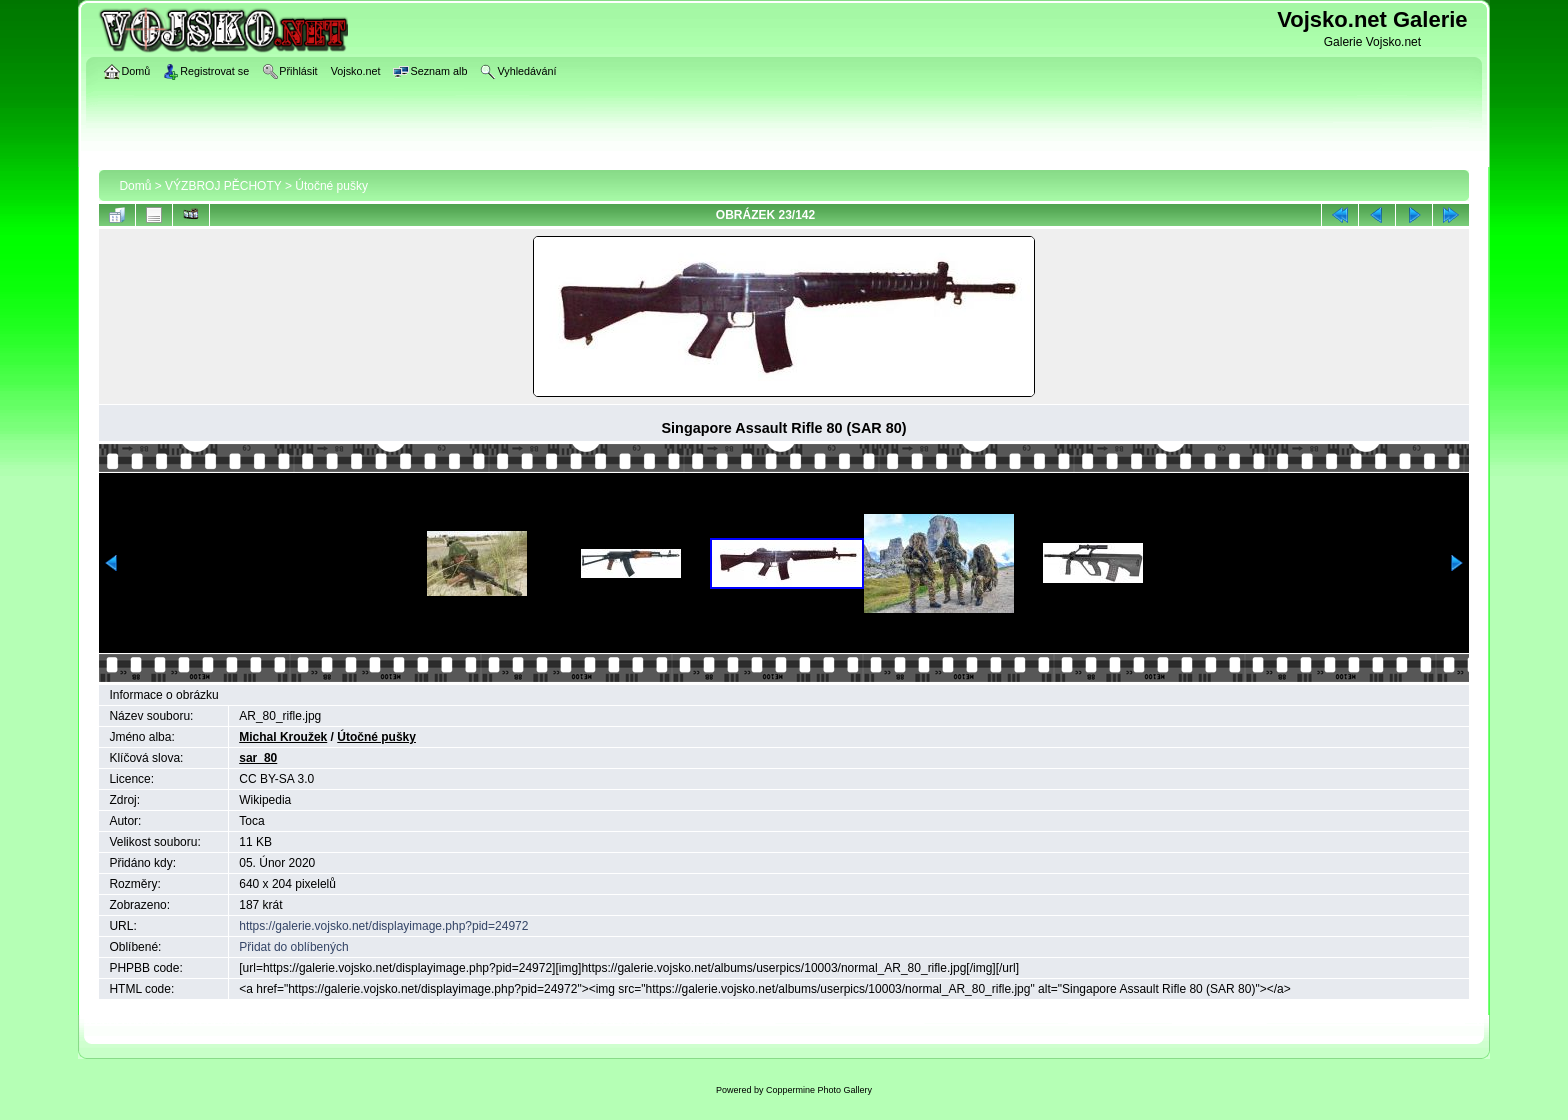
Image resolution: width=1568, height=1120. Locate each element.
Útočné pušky (331, 186)
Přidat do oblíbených (293, 947)
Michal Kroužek (283, 737)
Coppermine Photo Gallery (819, 1090)
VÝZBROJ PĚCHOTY (223, 186)
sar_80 (258, 758)
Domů (135, 186)
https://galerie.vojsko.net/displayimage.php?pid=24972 (383, 926)
